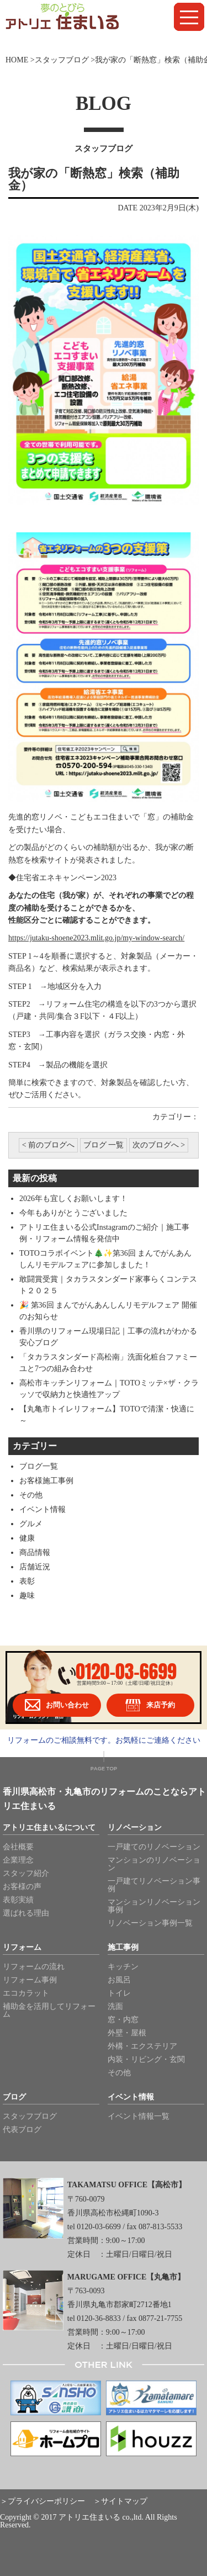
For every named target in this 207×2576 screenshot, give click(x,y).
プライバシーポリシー (46, 2501)
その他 (31, 1495)
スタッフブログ (62, 60)
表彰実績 (18, 1900)
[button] (189, 17)
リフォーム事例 (30, 1980)
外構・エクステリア (142, 2046)
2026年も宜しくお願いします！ (73, 1198)
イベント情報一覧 (138, 2116)
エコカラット (26, 1993)
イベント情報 (42, 1509)
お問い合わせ (57, 1705)
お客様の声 (22, 1886)
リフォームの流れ (34, 1967)
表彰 (27, 1581)
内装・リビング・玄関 (146, 2059)
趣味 (27, 1595)
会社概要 (18, 1847)
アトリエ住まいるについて (49, 1828)
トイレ (119, 1993)
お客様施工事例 (46, 1481)
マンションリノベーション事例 (154, 1906)
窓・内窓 (123, 2020)
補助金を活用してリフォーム (49, 2010)
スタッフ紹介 (26, 1873)
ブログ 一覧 (103, 1145)
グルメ (31, 1524)
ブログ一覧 (38, 1466)
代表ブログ (22, 2129)
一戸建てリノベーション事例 (154, 1885)
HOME (17, 60)
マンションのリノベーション (154, 1864)
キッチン (123, 1967)
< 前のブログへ (48, 1145)
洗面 (115, 2006)
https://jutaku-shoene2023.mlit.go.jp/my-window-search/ (96, 938)
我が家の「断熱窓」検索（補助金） (93, 179)
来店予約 (150, 1705)
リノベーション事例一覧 (150, 1923)
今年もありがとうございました (73, 1213)
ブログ (14, 2097)
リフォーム (22, 1947)
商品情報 (34, 1552)
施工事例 (123, 1947)
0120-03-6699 (126, 1671)
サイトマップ (124, 2501)
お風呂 (119, 1980)
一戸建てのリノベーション (154, 1847)
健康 (27, 1538)
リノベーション (135, 1828)
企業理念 (18, 1860)
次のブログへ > (158, 1145)
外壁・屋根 (127, 2033)
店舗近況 (34, 1567)
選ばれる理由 (26, 1913)
